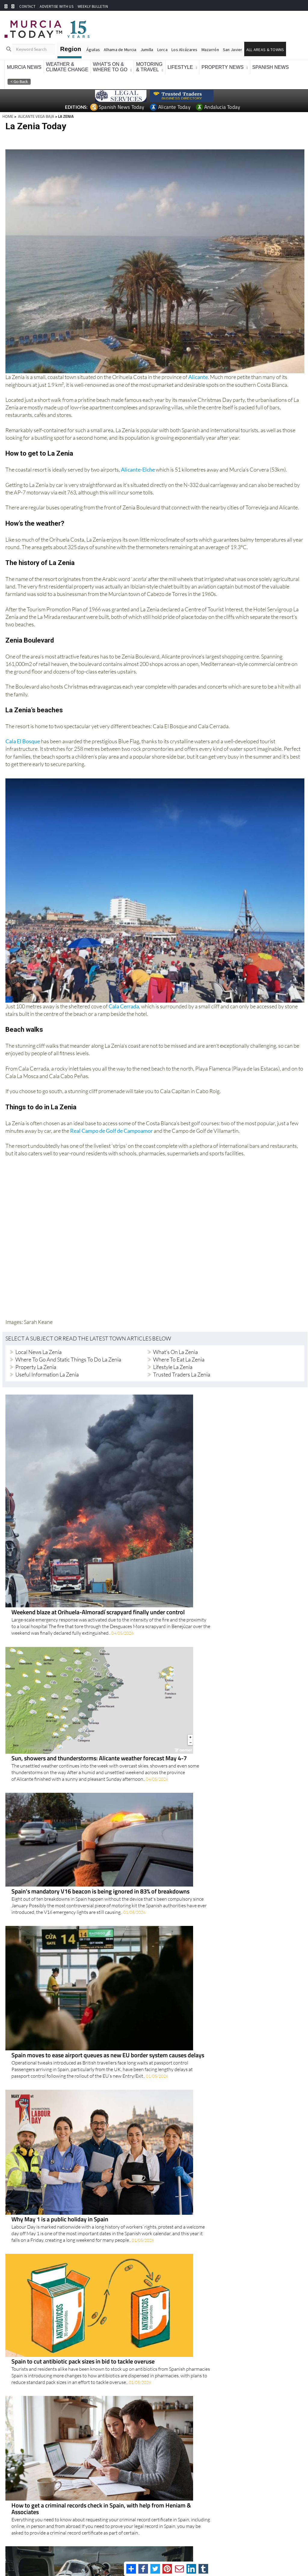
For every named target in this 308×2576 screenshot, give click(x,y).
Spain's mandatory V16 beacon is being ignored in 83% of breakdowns (190, 1570)
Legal (248, 2550)
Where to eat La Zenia (179, 1359)
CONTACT (27, 6)
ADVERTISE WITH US (56, 6)
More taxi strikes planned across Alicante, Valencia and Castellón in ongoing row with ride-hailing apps (197, 2382)
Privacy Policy (229, 2550)
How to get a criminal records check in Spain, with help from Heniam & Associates (191, 1827)
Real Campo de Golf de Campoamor (111, 1130)
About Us (262, 2550)
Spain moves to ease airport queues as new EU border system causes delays (197, 1625)
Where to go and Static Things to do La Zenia (68, 1359)
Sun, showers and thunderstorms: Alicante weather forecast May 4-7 (188, 1509)
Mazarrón (210, 49)
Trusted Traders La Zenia (181, 1374)
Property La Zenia (35, 1367)
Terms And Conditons (198, 2550)
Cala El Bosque (22, 741)
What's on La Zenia (175, 1352)
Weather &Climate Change (67, 67)
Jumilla (146, 49)
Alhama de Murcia (120, 49)
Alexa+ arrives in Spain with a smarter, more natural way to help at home (193, 2230)
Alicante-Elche (138, 469)
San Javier (232, 49)
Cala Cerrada (124, 1006)
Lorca (162, 49)
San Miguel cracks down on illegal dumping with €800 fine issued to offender (199, 2448)
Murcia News (24, 67)
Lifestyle (180, 67)
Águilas (93, 49)
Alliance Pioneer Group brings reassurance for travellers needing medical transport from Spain (193, 1888)
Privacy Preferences (132, 2551)
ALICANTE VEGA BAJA (35, 116)
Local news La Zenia (38, 1352)
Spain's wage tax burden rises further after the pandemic (173, 2094)
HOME (7, 116)
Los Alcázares (184, 49)
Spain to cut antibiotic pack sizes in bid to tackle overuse (172, 1765)
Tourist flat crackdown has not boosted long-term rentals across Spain (190, 1955)
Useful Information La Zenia (47, 1374)
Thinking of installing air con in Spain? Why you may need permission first (195, 2164)
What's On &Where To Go (110, 67)
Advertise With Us (287, 2550)
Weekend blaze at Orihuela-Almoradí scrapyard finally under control (187, 1397)
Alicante (198, 377)
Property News (223, 67)
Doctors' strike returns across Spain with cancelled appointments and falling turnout (198, 2028)
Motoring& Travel (149, 67)
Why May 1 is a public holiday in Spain (149, 1695)
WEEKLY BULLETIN (93, 6)
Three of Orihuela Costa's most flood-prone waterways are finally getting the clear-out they (199, 2303)
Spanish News (270, 67)
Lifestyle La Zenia (172, 1367)
